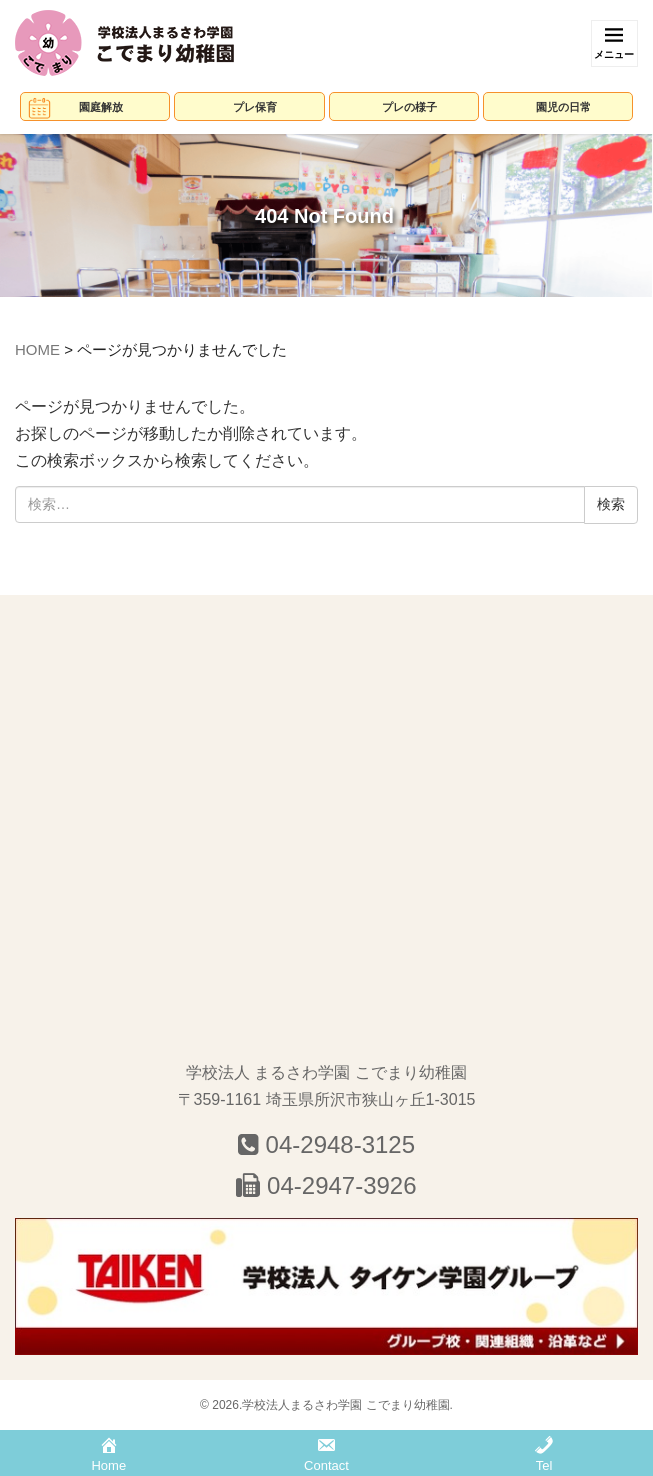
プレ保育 (255, 107)
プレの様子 (409, 107)
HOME (37, 349)
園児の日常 (563, 107)
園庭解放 (101, 107)
